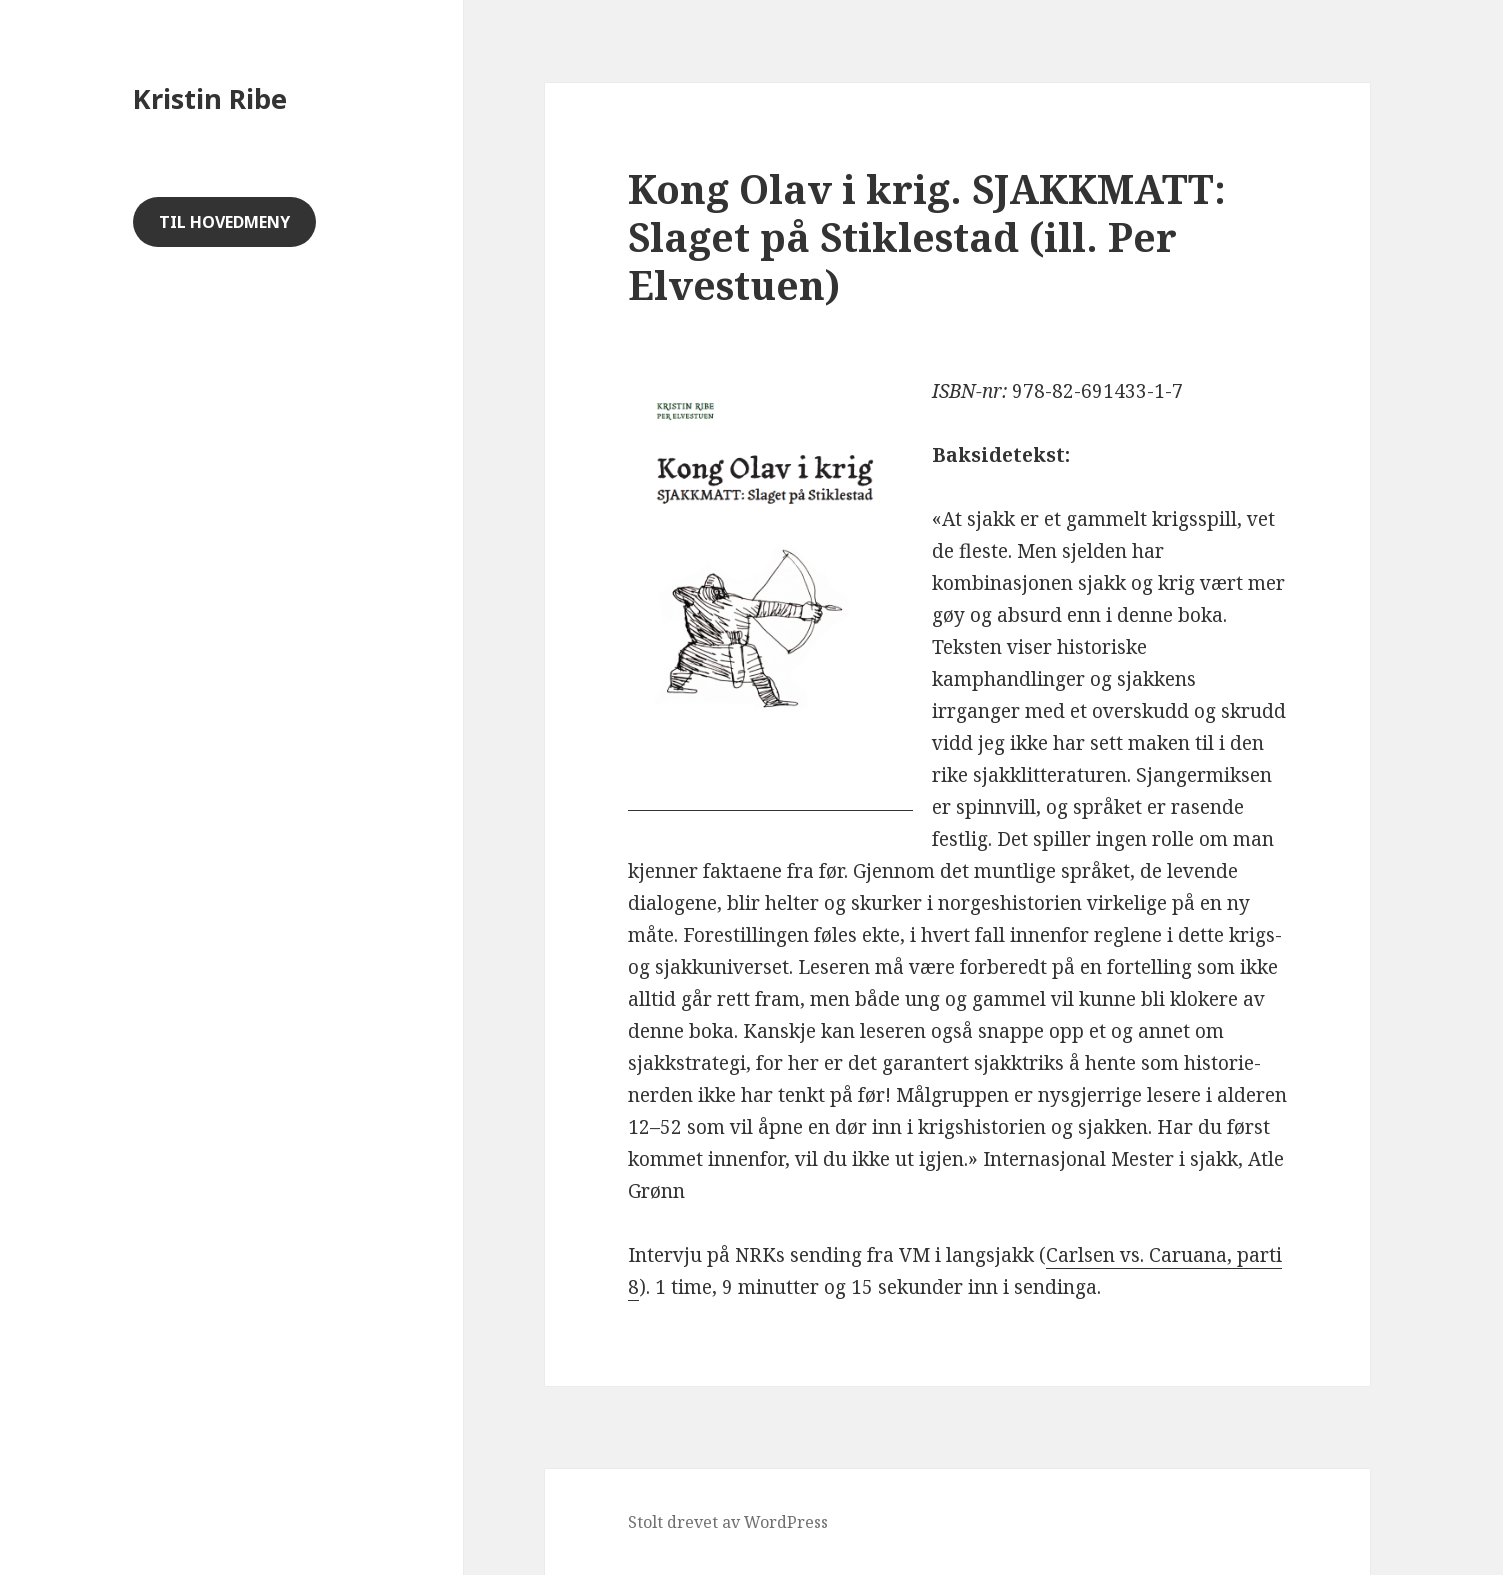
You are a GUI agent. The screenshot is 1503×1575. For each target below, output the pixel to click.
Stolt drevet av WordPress (728, 1522)
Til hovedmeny (224, 222)
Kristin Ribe (210, 98)
